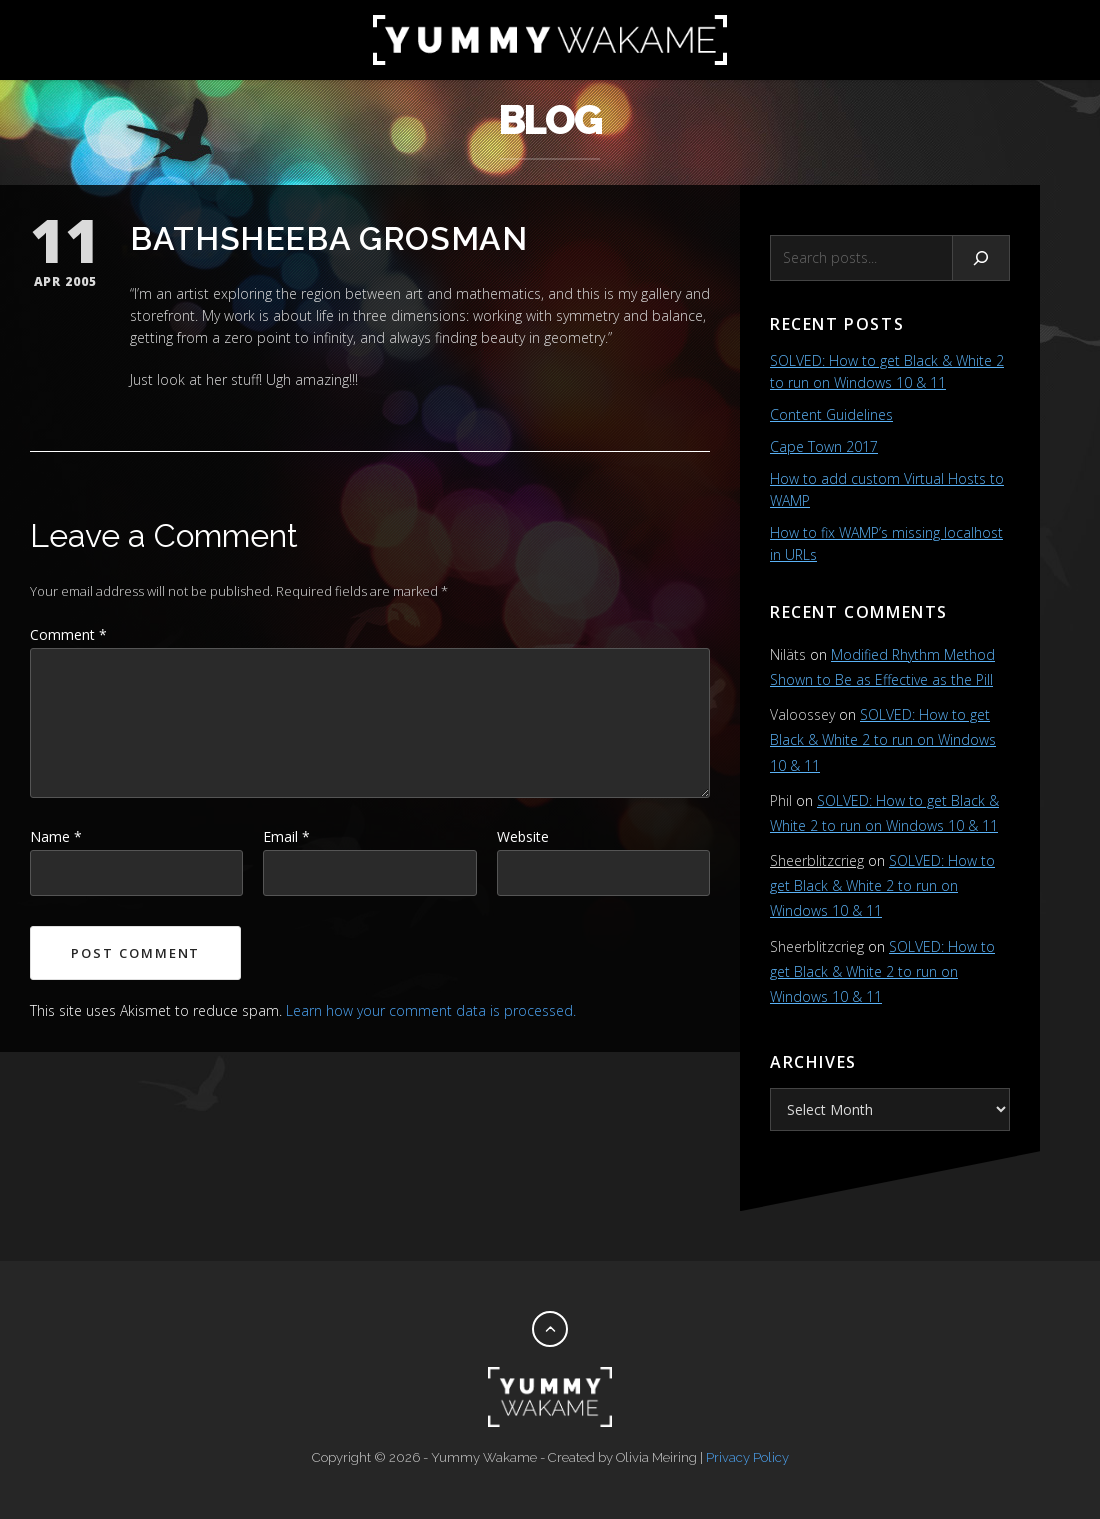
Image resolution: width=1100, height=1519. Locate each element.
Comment (68, 634)
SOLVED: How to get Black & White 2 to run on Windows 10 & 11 (883, 739)
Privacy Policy (747, 1457)
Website (523, 836)
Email (286, 836)
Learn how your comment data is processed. (431, 1010)
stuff (245, 379)
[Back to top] (550, 1329)
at (195, 379)
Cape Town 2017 (824, 446)
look (171, 379)
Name (56, 836)
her (216, 379)
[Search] (981, 258)
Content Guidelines (831, 414)
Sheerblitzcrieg (817, 860)
